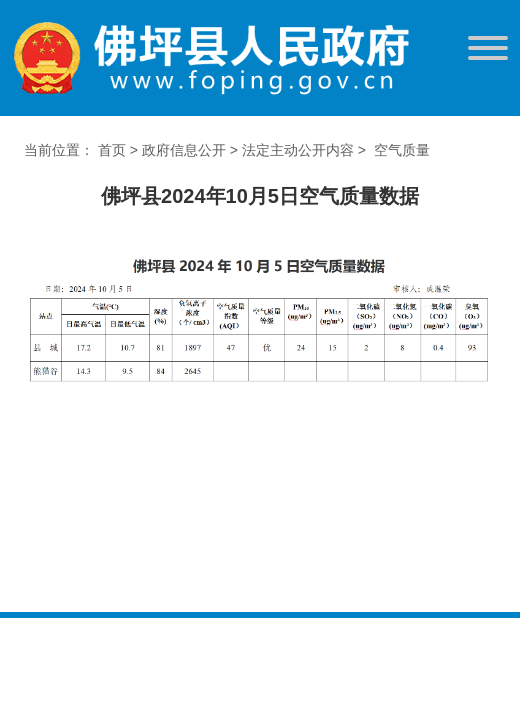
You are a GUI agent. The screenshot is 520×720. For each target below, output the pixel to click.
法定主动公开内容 (298, 150)
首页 (112, 150)
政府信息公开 (184, 150)
